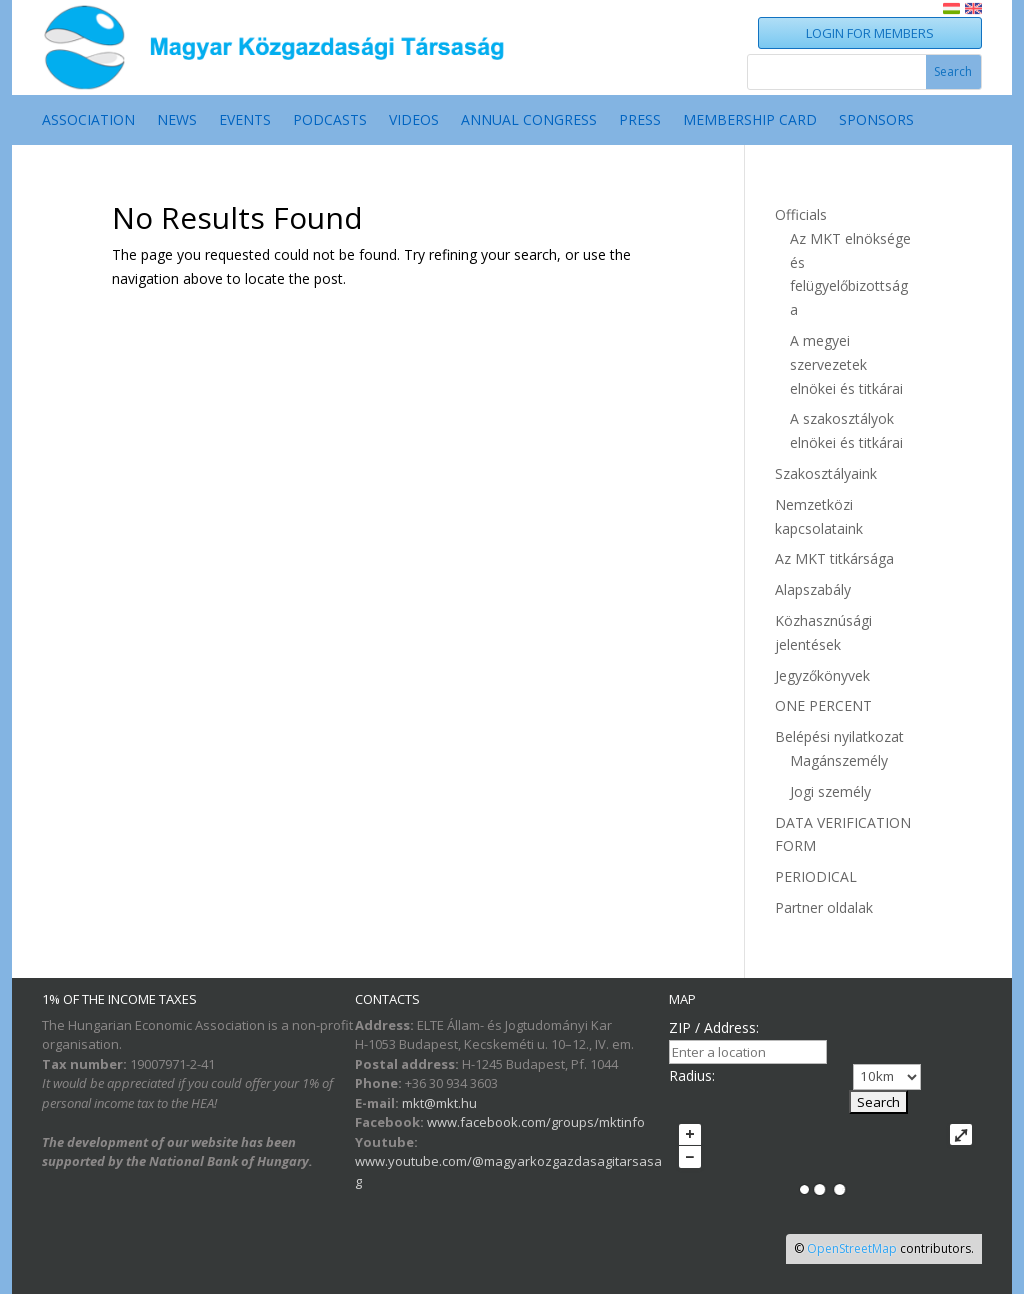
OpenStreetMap (852, 1248)
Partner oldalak (824, 907)
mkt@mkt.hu (439, 1103)
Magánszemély (839, 760)
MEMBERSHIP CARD (750, 121)
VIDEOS (414, 121)
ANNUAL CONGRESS (529, 121)
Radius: (692, 1075)
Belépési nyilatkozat (839, 736)
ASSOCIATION (88, 121)
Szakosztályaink (826, 473)
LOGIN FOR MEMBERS (870, 33)
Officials (801, 214)
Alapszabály (813, 589)
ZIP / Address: (714, 1027)
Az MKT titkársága (834, 558)
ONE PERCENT (823, 705)
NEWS (177, 121)
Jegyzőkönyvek (822, 675)
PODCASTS (330, 121)
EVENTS (245, 121)
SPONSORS (876, 121)
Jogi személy (830, 791)
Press (640, 121)
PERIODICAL (816, 876)
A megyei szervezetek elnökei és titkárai (846, 364)
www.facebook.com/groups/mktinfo (536, 1122)
